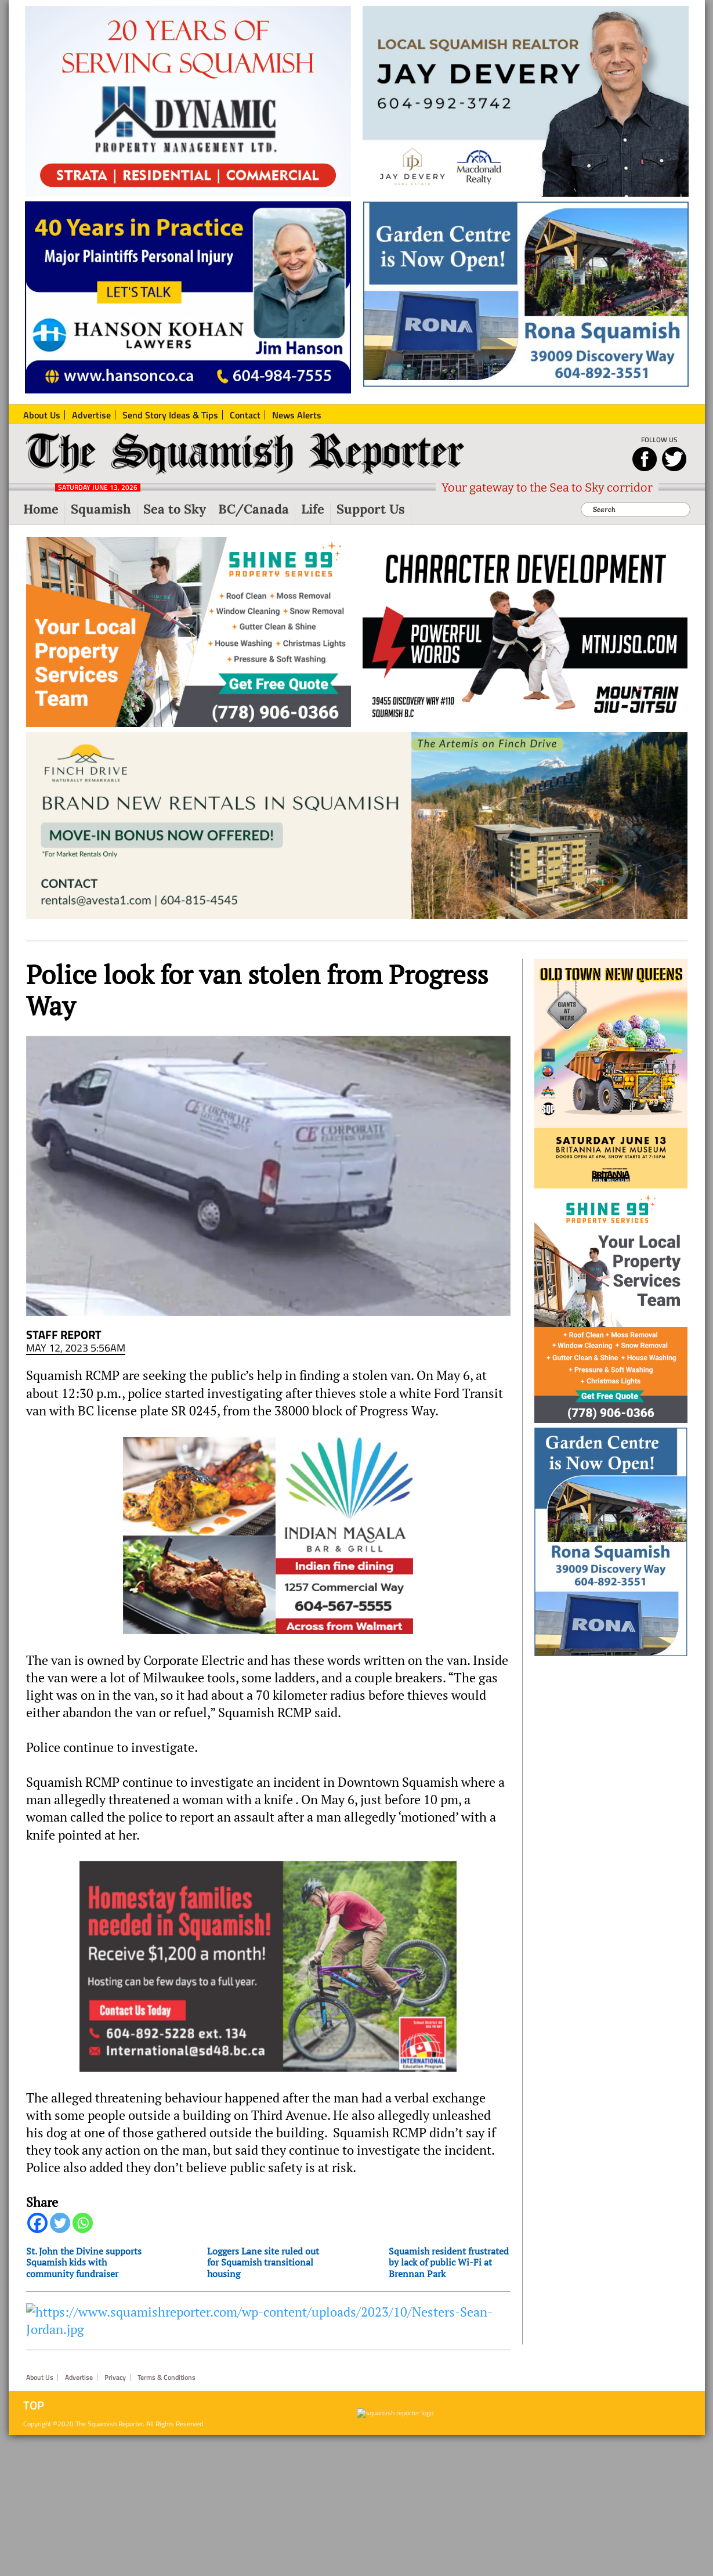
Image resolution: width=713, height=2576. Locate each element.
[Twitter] (60, 2223)
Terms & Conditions (166, 2377)
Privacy (115, 2377)
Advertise (79, 2377)
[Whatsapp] (83, 2223)
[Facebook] (37, 2223)
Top (33, 2405)
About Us (39, 2377)
